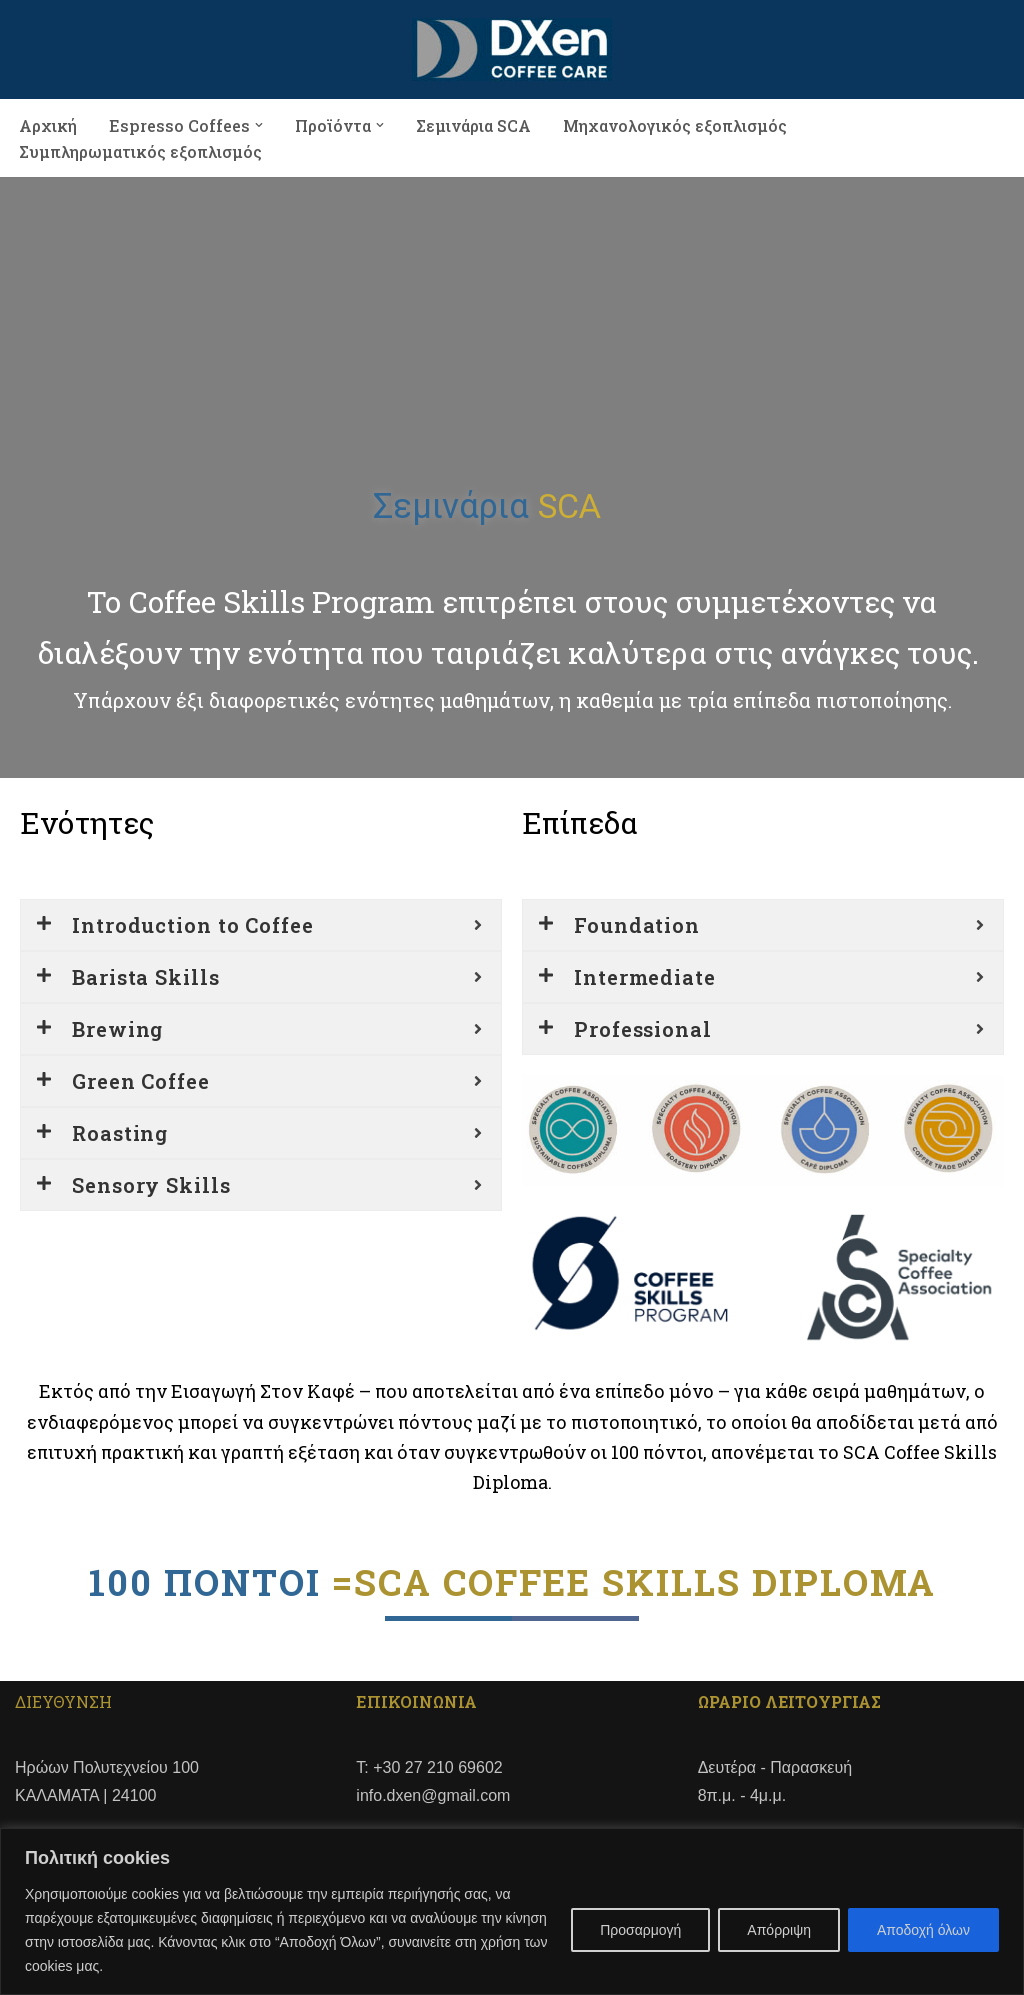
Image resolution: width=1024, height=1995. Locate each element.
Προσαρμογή (640, 1930)
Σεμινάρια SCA (473, 124)
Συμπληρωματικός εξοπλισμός (140, 151)
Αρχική (48, 124)
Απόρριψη (779, 1930)
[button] (259, 125)
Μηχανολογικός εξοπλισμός (675, 124)
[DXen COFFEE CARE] (512, 49)
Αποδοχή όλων (923, 1930)
